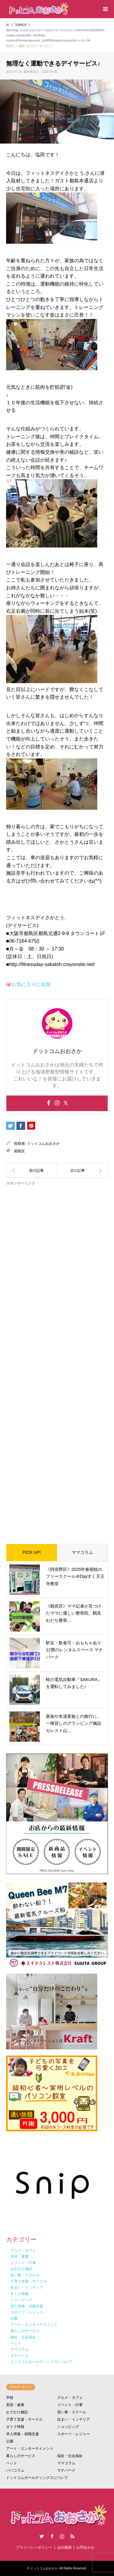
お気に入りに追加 (31, 984)
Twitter (42, 2536)
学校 (9, 2397)
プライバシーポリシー (34, 2547)
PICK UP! (31, 1552)
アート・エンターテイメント (30, 2448)
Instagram (62, 2536)
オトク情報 (15, 2427)
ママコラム (82, 1552)
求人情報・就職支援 (22, 2434)
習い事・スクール (71, 2412)
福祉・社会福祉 (70, 2456)
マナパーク (66, 2470)
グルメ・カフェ (70, 2397)
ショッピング (68, 2427)
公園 (9, 2441)
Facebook (52, 2536)
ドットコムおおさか (43, 1143)
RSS (72, 2536)
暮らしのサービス (20, 2456)
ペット (11, 2463)
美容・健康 (15, 2405)
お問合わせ (85, 2547)
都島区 (19, 1151)
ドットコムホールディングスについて (37, 2478)
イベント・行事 (70, 2405)
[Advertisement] (57, 1360)
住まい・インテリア (73, 2419)
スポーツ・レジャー (73, 2434)
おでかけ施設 (17, 2412)
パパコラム (15, 2470)
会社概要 (64, 2547)
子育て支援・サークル (24, 2419)
